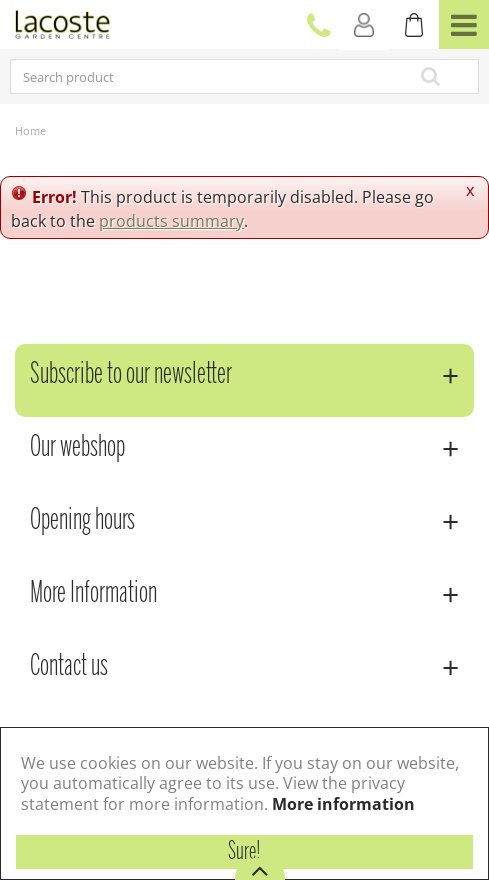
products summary (171, 221)
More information (343, 804)
